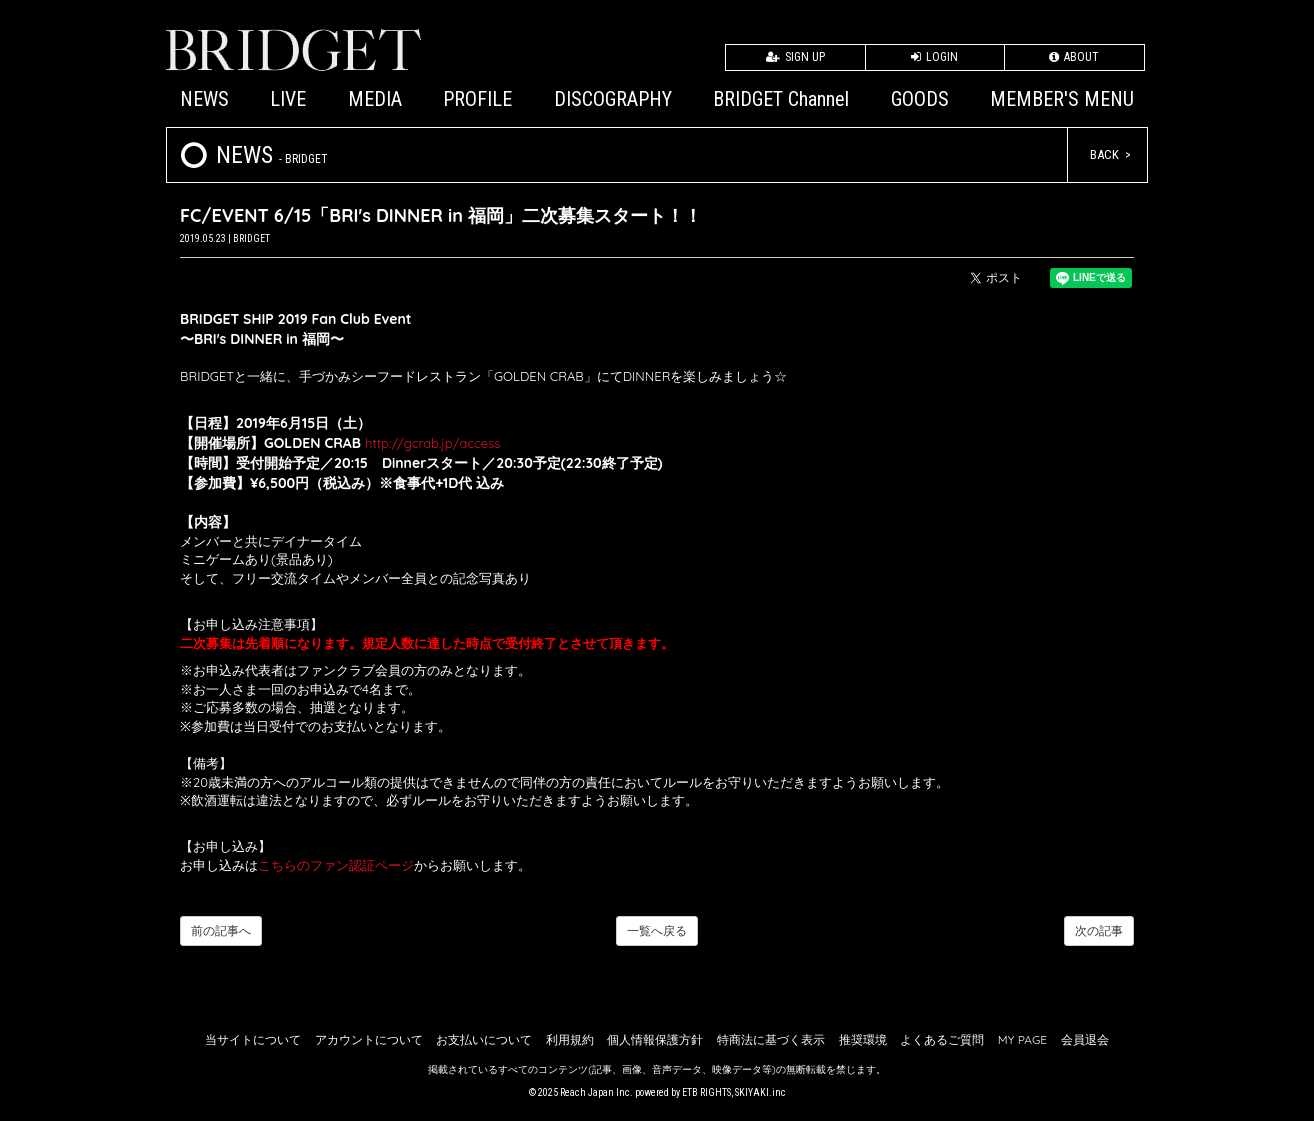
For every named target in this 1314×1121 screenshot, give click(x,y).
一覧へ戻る (657, 930)
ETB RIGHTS (706, 1092)
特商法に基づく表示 (771, 1039)
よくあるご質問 (942, 1039)
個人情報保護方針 (655, 1039)
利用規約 (570, 1039)
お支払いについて (484, 1039)
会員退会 (1085, 1039)
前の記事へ (221, 930)
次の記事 (1099, 930)
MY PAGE (1022, 1039)
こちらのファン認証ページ (336, 865)
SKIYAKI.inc (760, 1092)
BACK (1104, 154)
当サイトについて (253, 1039)
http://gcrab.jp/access (433, 443)
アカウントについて (369, 1039)
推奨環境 (863, 1039)
